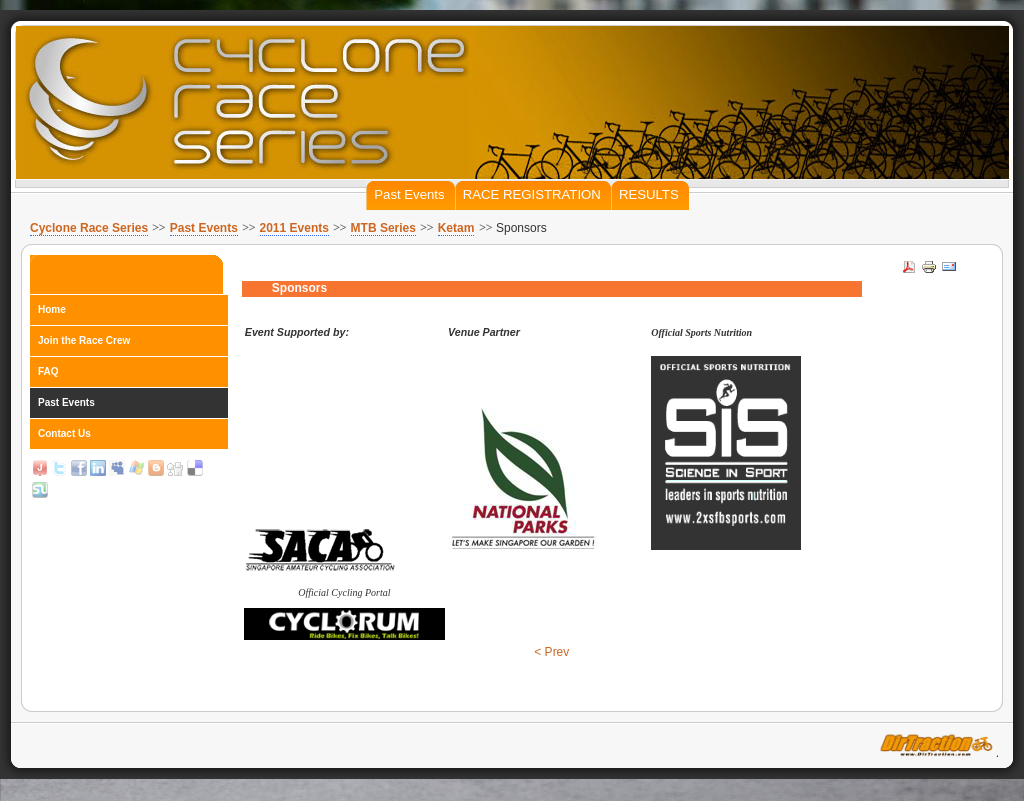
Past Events (204, 228)
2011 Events (294, 228)
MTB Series (383, 228)
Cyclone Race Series (89, 228)
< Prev (551, 652)
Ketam (456, 228)
